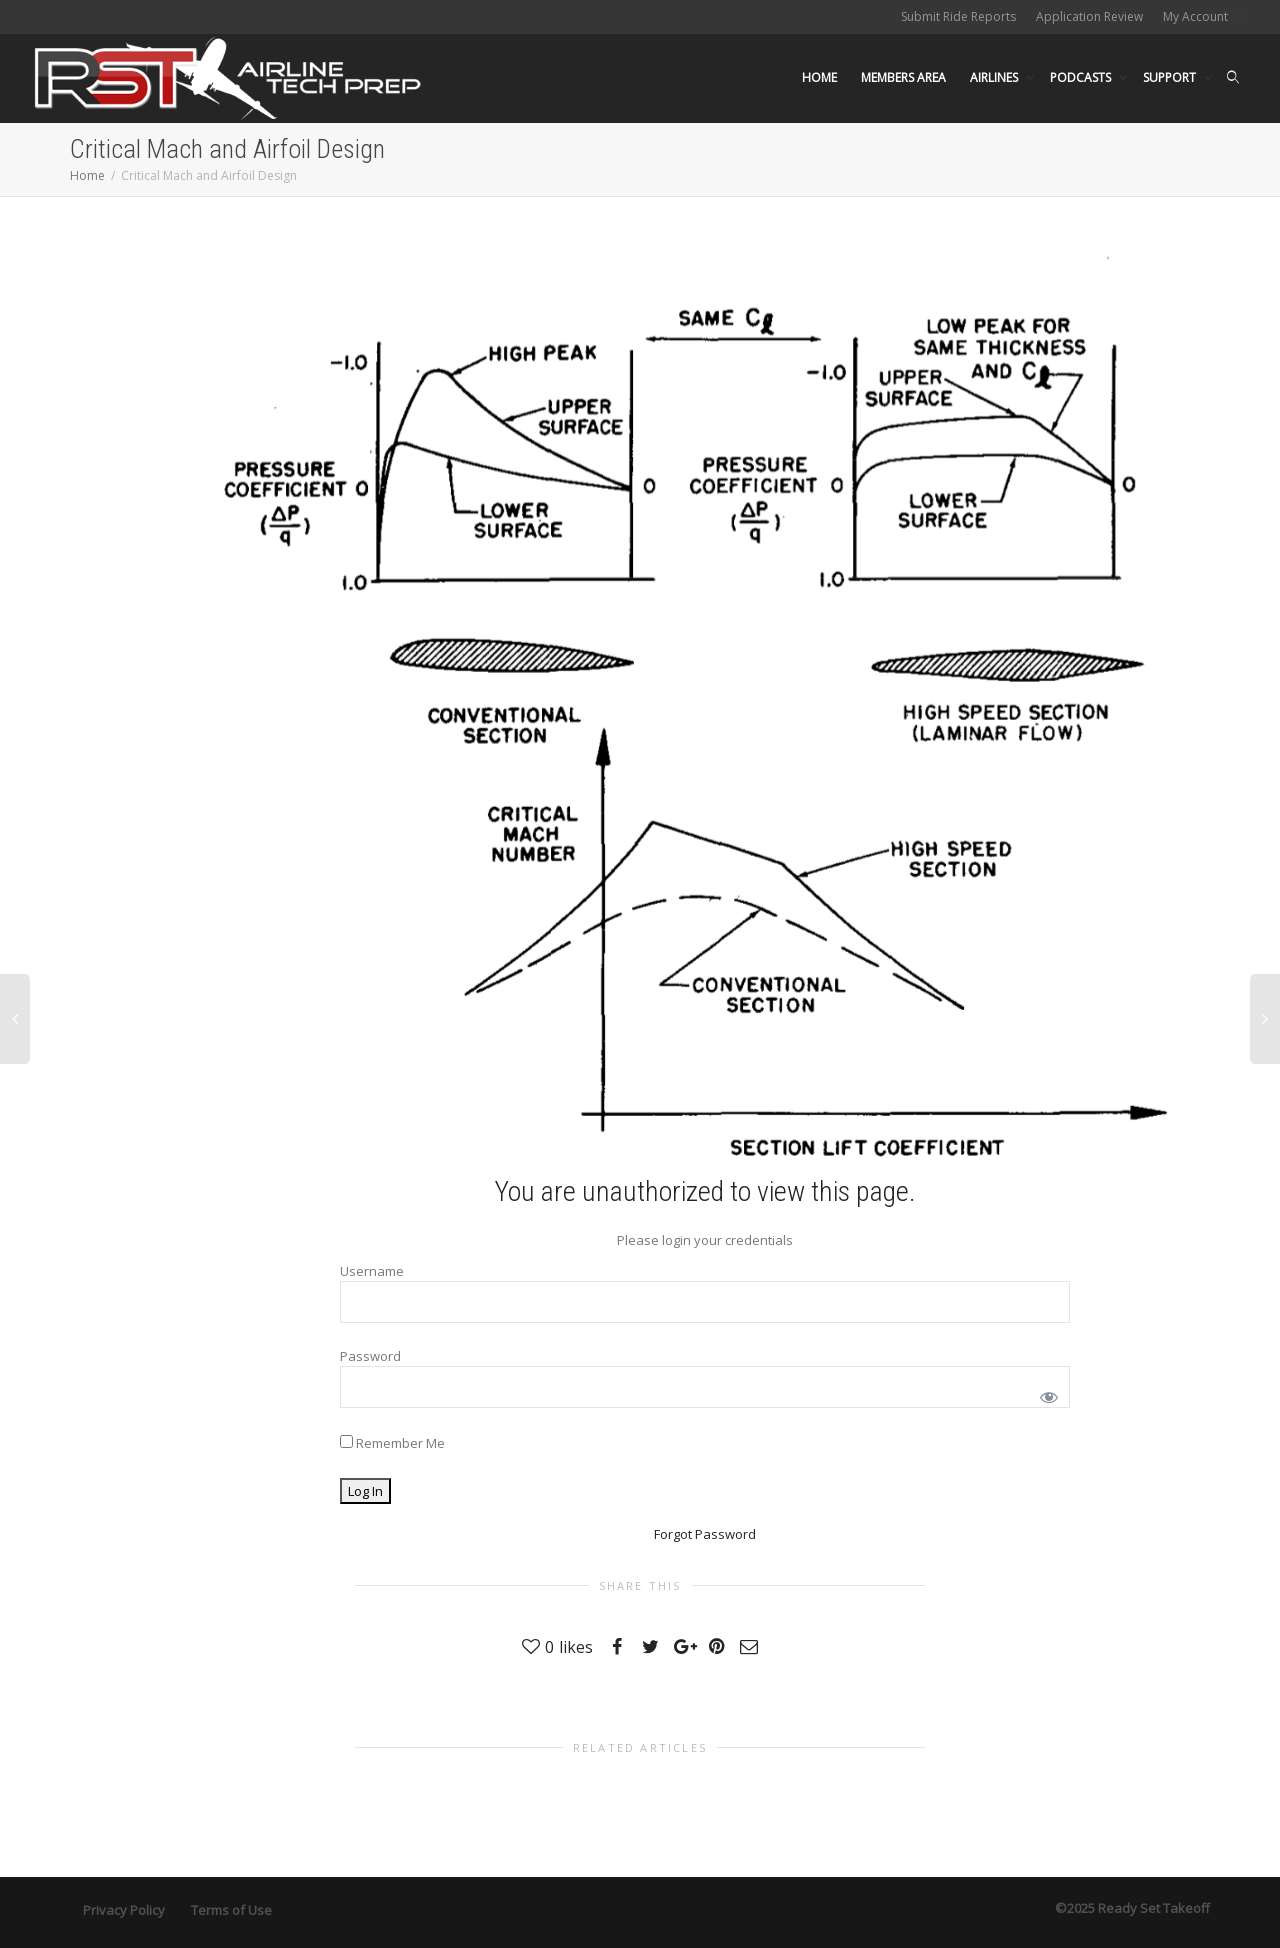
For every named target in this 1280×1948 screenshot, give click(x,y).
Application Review (1089, 16)
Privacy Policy (124, 1910)
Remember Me (392, 1443)
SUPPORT (1171, 77)
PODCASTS (1082, 77)
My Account (1197, 16)
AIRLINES (995, 77)
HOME (819, 77)
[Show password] (1045, 1393)
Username (372, 1271)
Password (370, 1356)
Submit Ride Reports (958, 16)
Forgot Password (705, 1534)
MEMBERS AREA (903, 77)
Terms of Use (231, 1910)
